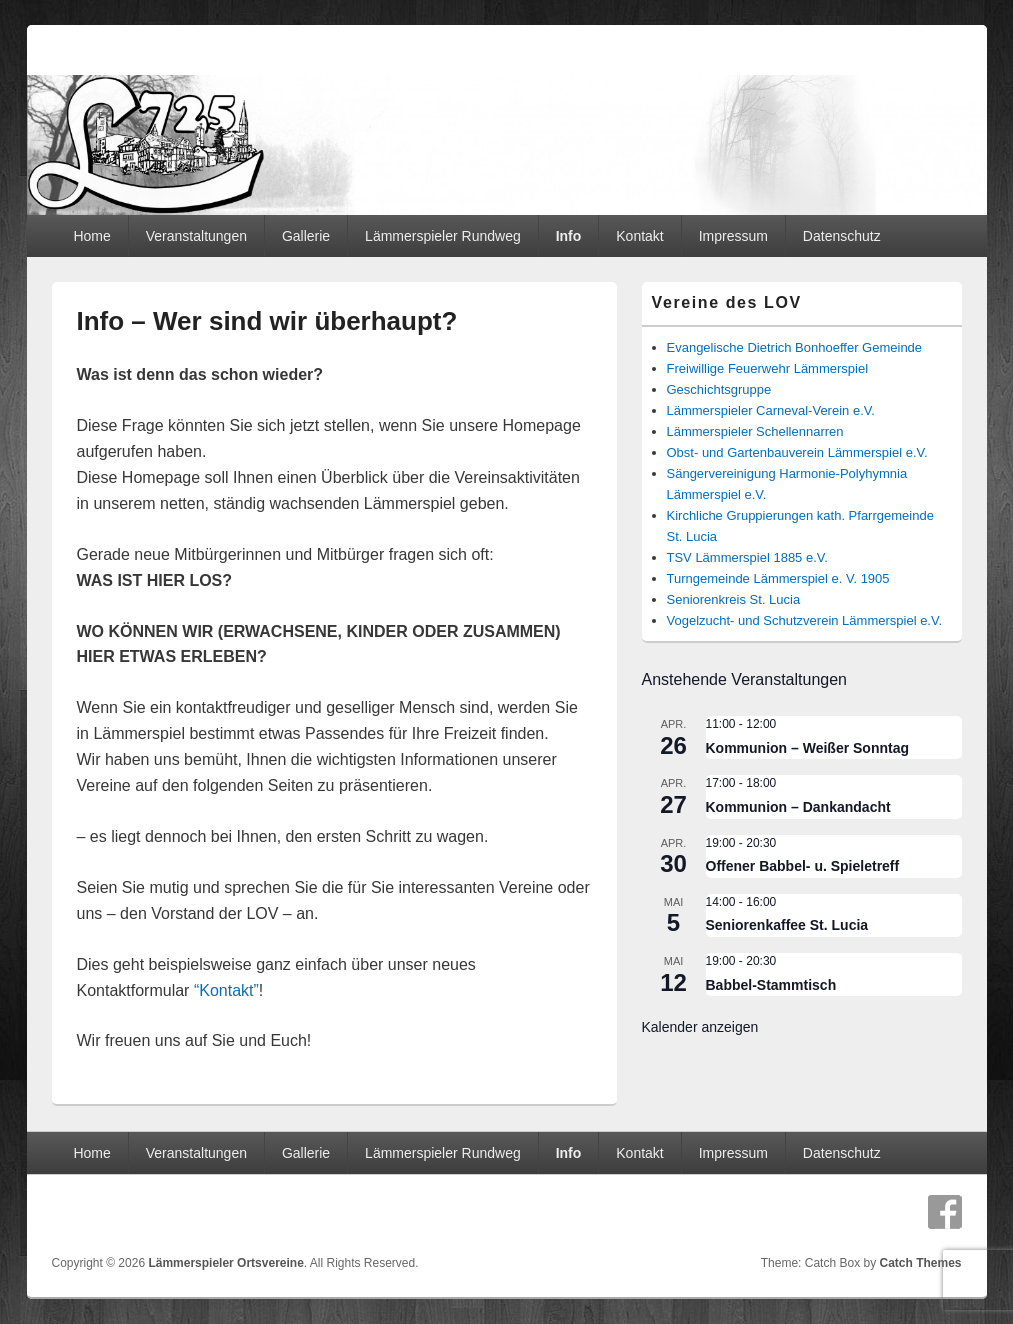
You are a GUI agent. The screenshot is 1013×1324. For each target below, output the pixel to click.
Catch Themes (920, 1263)
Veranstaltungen (196, 236)
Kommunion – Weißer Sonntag (808, 748)
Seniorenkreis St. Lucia (734, 599)
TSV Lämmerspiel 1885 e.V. (747, 557)
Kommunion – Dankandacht (798, 807)
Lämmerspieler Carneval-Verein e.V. (771, 410)
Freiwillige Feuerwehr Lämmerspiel (768, 368)
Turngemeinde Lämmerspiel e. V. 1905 (778, 578)
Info (569, 236)
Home (91, 236)
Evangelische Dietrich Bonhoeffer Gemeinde (795, 347)
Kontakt (639, 236)
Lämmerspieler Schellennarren (755, 431)
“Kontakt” (226, 990)
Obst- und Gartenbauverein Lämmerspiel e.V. (797, 452)
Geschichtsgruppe (719, 389)
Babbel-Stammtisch (771, 985)
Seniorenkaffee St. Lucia (787, 925)
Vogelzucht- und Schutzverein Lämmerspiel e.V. (805, 620)
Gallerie (306, 236)
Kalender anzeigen (700, 1027)
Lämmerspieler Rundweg (443, 236)
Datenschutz (842, 236)
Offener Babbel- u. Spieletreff (803, 866)
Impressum (733, 236)
